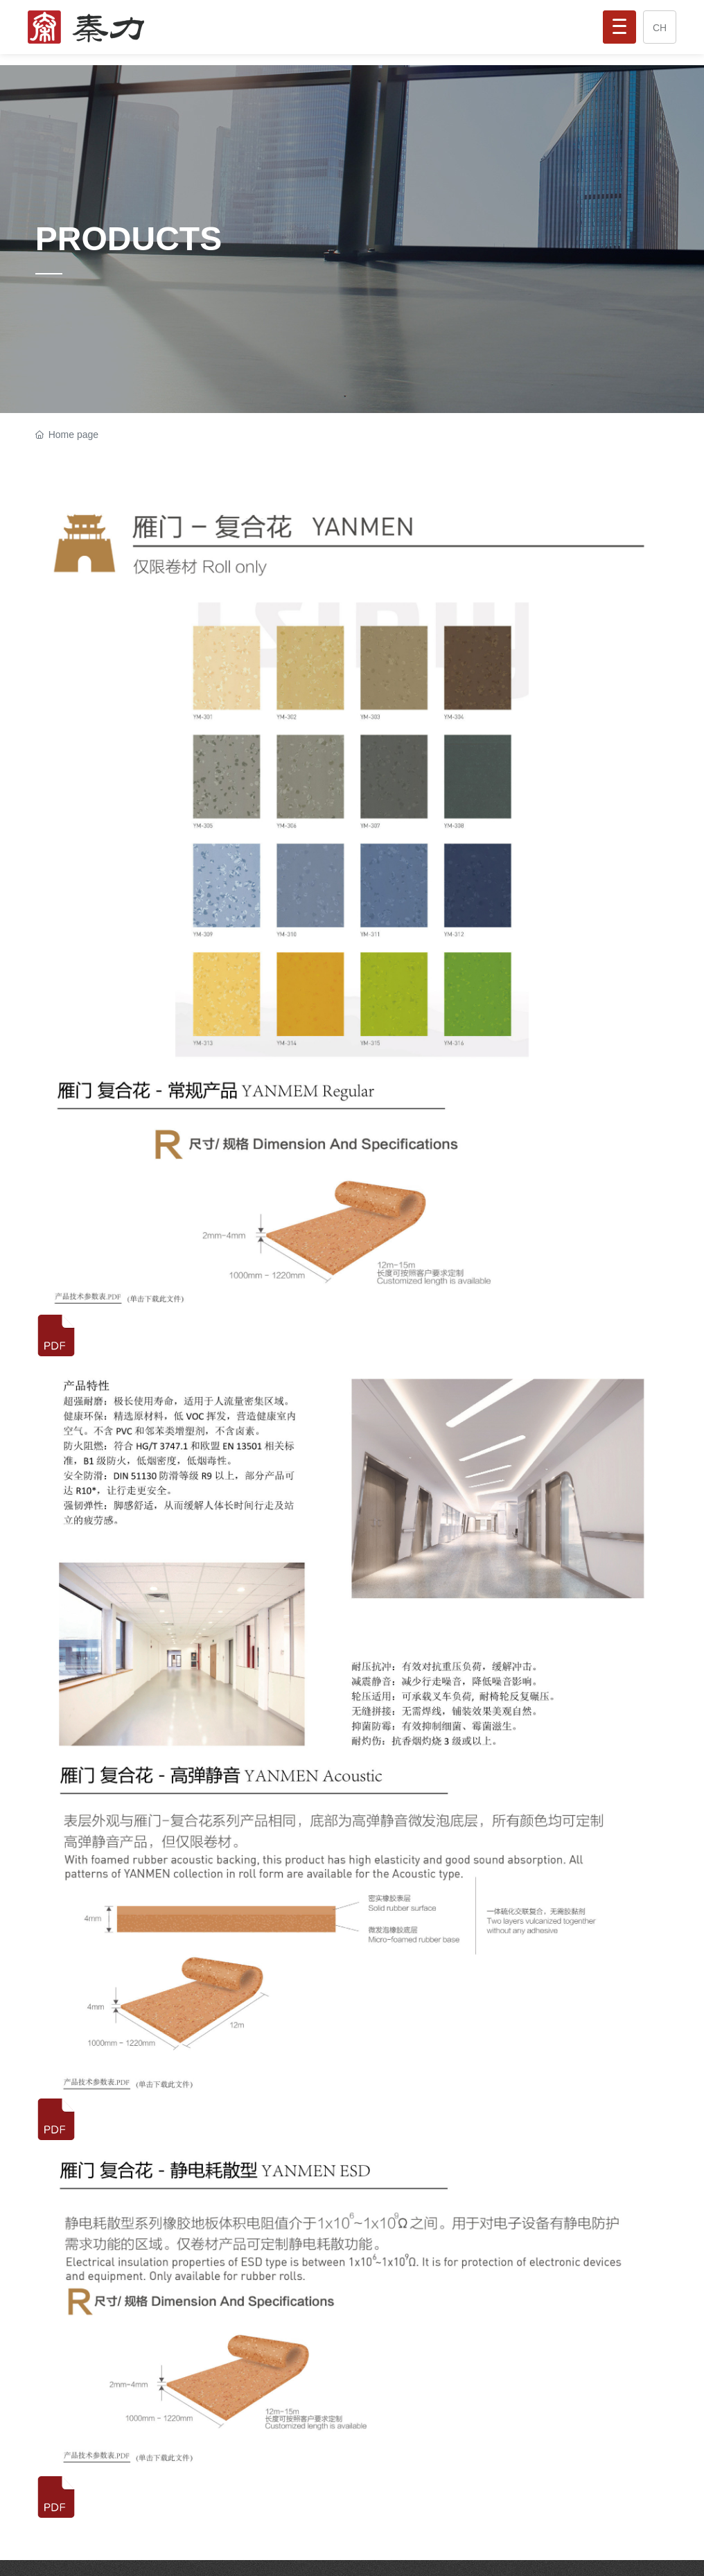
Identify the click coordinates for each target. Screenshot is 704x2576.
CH (660, 27)
